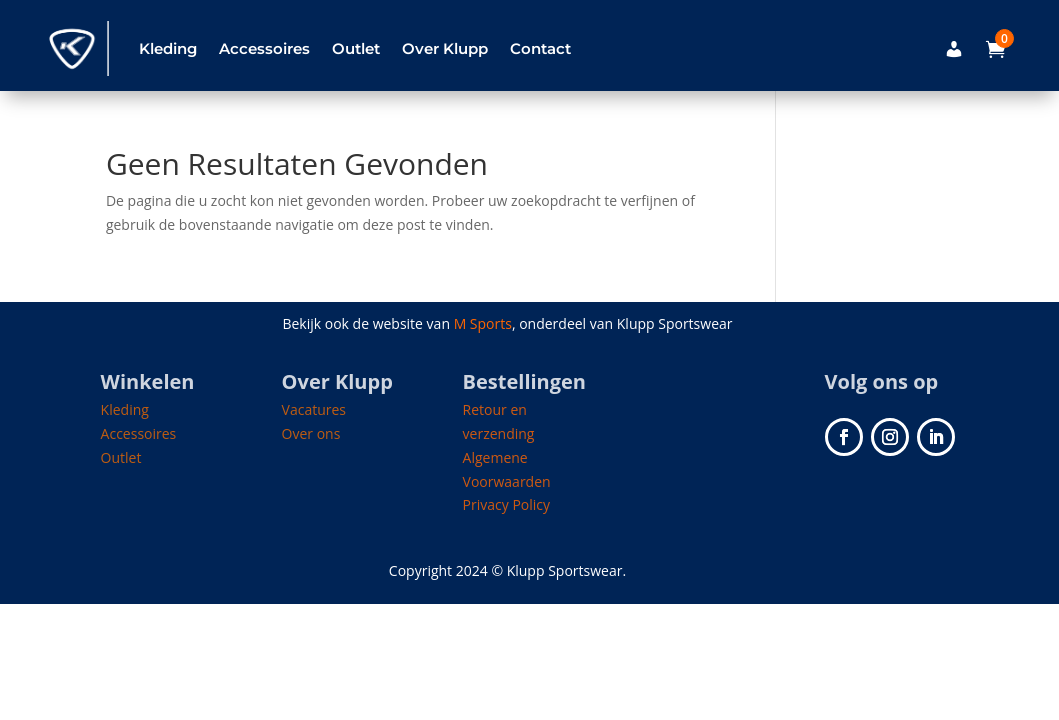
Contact (540, 48)
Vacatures (314, 409)
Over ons (311, 433)
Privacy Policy (506, 504)
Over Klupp (445, 48)
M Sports (483, 323)
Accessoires (264, 48)
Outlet (356, 48)
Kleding (168, 48)
